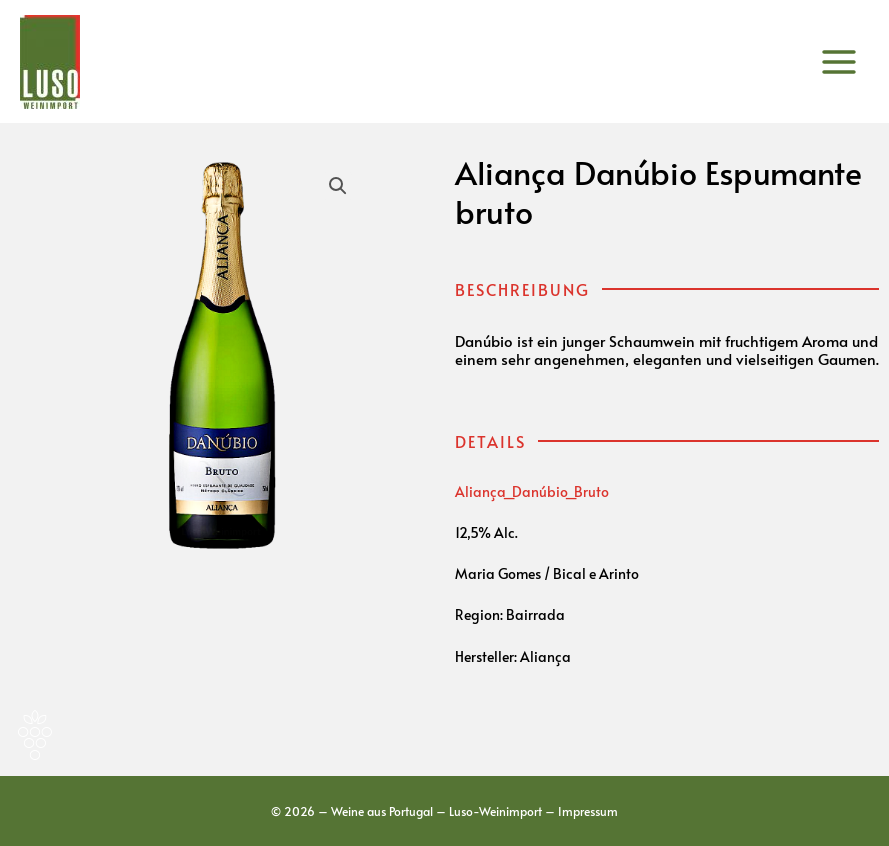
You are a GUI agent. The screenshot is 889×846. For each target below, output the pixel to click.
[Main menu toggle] (839, 61)
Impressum (588, 811)
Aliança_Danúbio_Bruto (532, 491)
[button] (338, 186)
